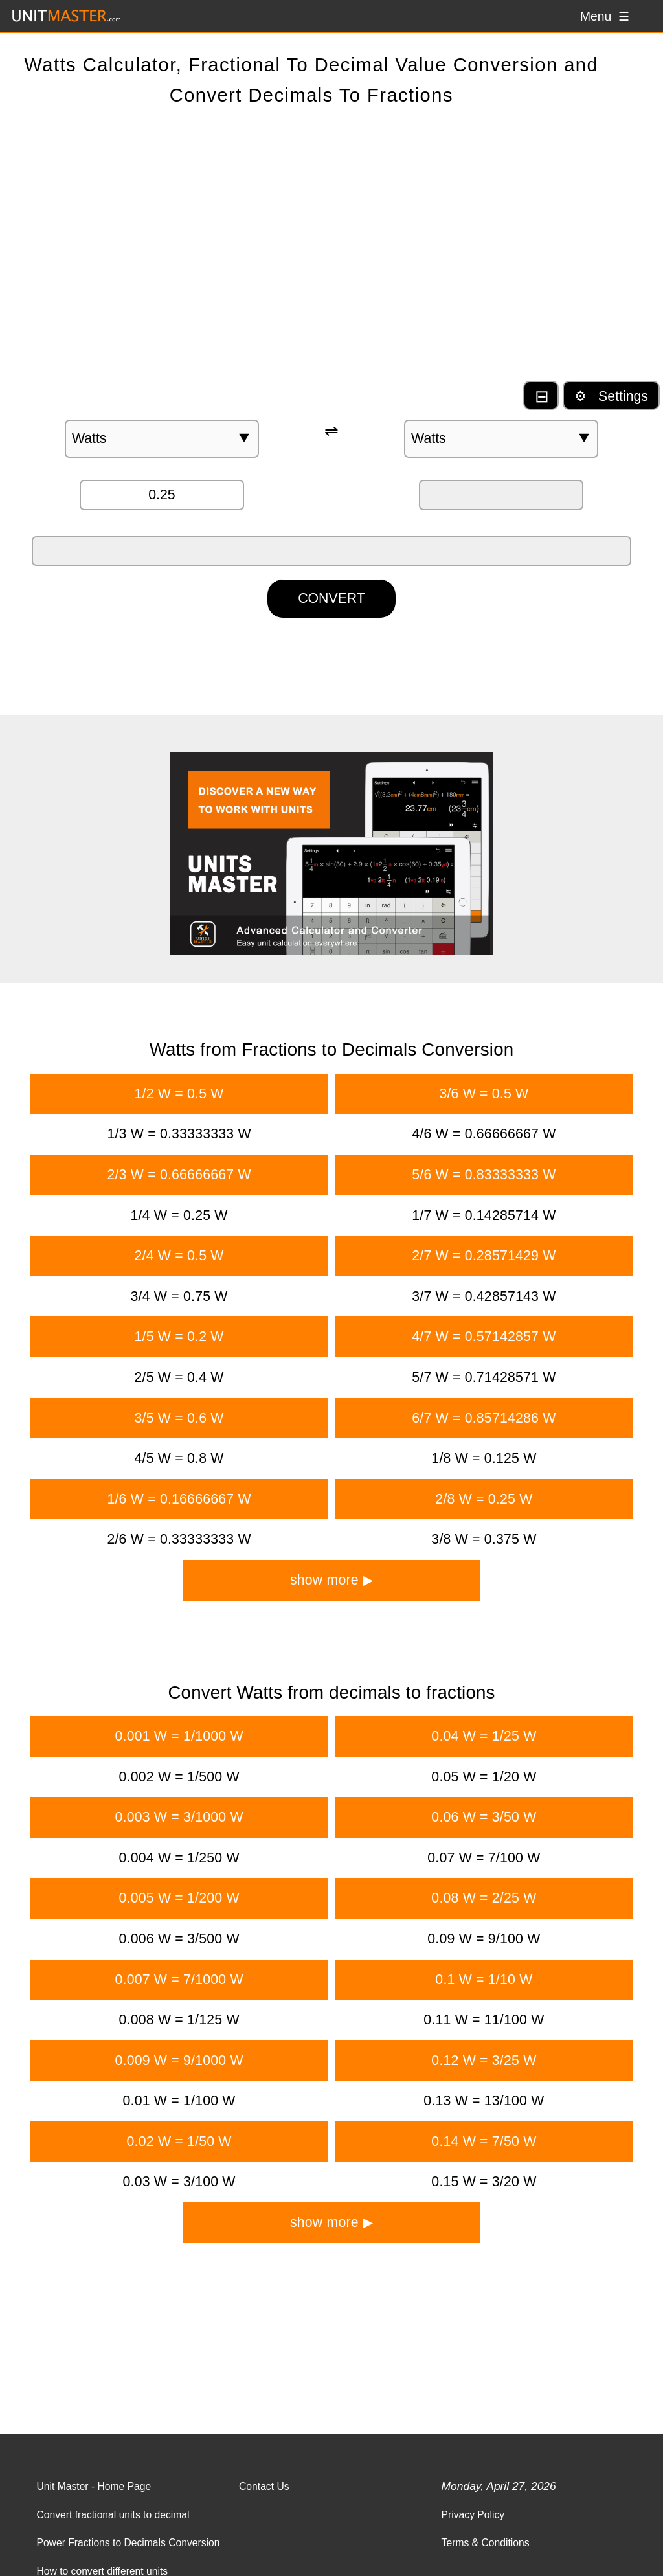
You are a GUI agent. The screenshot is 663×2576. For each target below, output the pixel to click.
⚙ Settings (611, 396)
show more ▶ (331, 1580)
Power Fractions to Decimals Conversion (127, 2542)
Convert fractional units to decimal (112, 2514)
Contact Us (264, 2486)
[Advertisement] (331, 256)
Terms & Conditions (486, 2542)
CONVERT (331, 598)
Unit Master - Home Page (93, 2486)
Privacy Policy (473, 2514)
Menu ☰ (604, 16)
